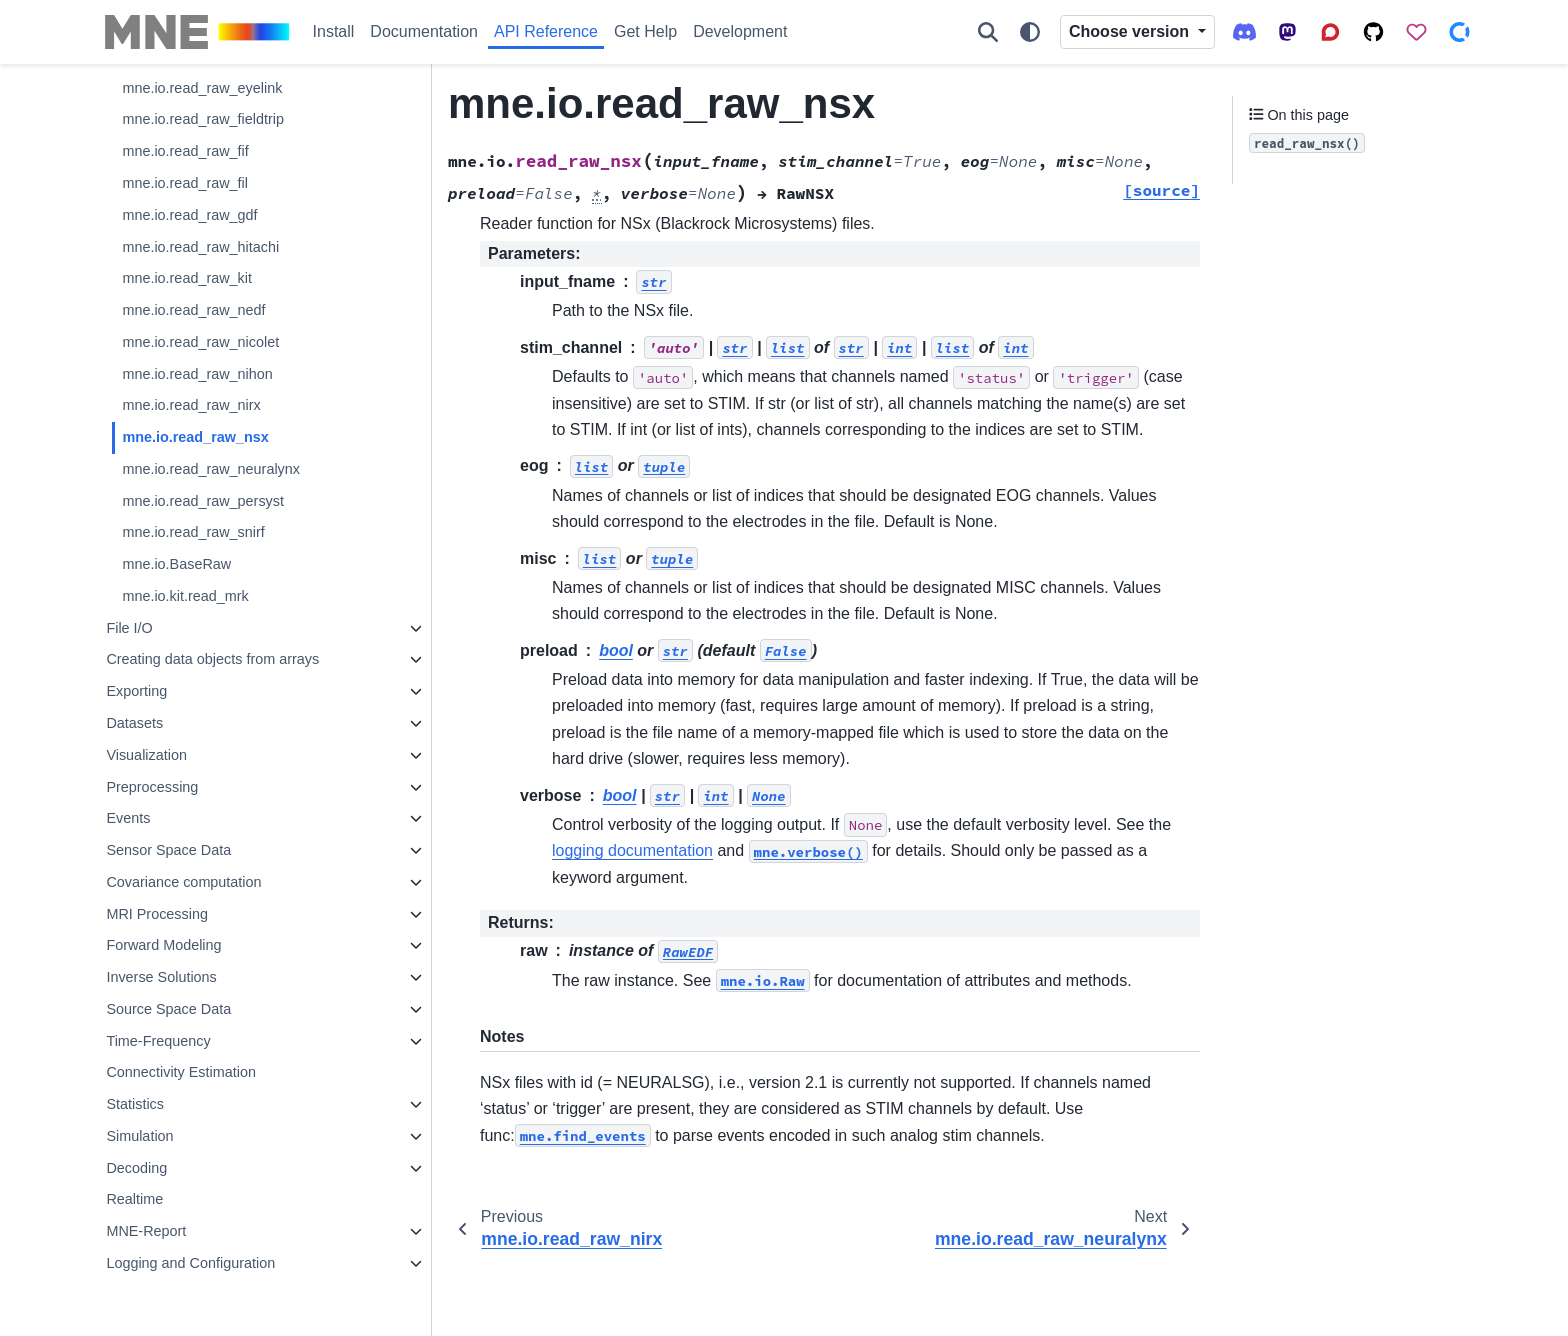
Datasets (134, 723)
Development (740, 31)
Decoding (136, 1168)
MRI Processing (157, 914)
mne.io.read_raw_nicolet (200, 342)
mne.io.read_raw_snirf (193, 532)
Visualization (146, 755)
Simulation (139, 1136)
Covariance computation (183, 882)
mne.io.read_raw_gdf (189, 215)
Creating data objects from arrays (212, 659)
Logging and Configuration (190, 1263)
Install (334, 31)
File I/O (129, 628)
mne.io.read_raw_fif (185, 151)
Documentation (424, 31)
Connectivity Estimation (181, 1072)
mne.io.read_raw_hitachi (200, 247)
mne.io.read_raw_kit (187, 278)
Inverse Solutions (161, 977)
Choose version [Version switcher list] (1131, 31)
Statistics (135, 1104)
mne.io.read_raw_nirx (191, 405)
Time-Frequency (158, 1041)
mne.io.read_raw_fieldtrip (203, 119)
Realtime (134, 1199)
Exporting (136, 691)
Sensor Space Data (168, 850)
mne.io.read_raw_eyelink (202, 88)
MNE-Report (146, 1231)
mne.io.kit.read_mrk (185, 596)
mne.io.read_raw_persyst (203, 501)
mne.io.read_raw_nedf (193, 310)
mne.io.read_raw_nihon (197, 374)
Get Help (645, 31)
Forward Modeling (163, 945)
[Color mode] (1030, 32)
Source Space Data (168, 1009)
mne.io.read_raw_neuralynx (211, 469)
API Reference (546, 31)
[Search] (988, 32)
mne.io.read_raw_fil (185, 183)
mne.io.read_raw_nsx (195, 437)
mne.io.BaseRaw (176, 564)
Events (128, 818)
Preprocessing (152, 787)
